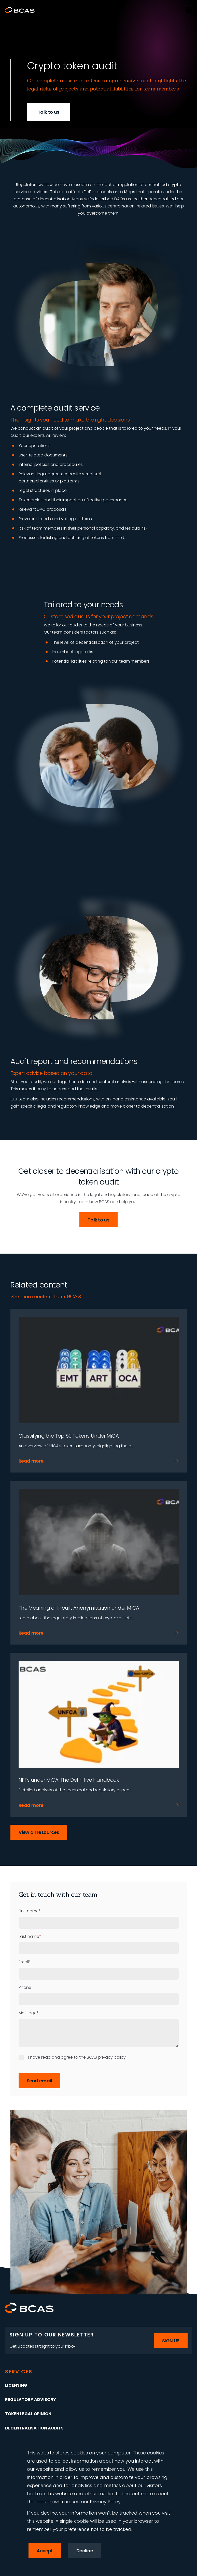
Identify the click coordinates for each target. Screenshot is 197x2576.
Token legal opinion (28, 2414)
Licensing (16, 2385)
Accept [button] (45, 2550)
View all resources (39, 1832)
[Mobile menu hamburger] (189, 10)
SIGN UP (170, 2340)
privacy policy (112, 2057)
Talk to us (48, 112)
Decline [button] (84, 2550)
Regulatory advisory (30, 2399)
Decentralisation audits (34, 2428)
